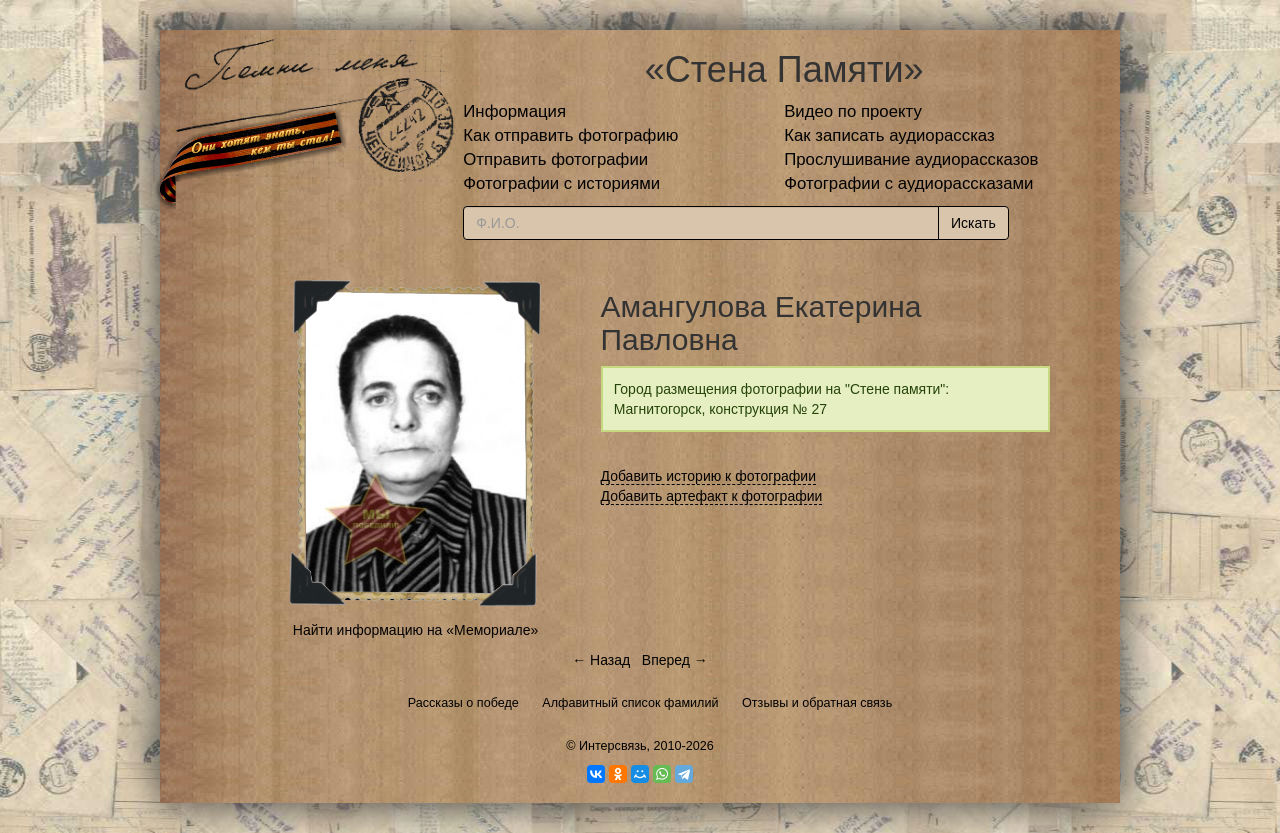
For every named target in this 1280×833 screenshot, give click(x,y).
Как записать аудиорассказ (889, 135)
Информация (514, 111)
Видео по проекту (853, 111)
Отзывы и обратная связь (817, 703)
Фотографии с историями (561, 183)
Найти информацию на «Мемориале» (415, 630)
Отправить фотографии (555, 159)
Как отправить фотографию (570, 135)
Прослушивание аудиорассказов (911, 159)
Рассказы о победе (463, 703)
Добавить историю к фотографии (709, 476)
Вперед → (675, 660)
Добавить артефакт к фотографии (712, 496)
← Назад (601, 660)
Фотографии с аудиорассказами (908, 183)
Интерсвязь (613, 746)
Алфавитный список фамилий (630, 703)
